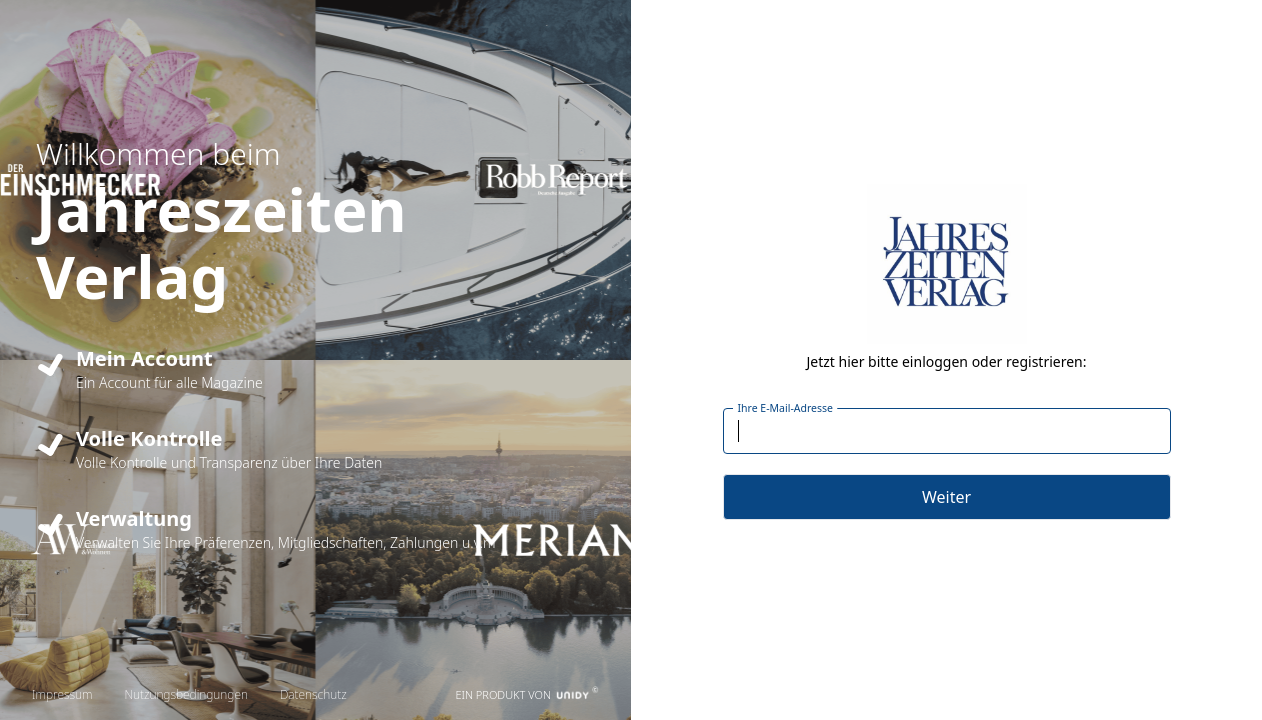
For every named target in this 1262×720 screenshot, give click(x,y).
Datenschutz (313, 694)
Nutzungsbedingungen (186, 694)
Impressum (62, 694)
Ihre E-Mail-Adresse (784, 408)
